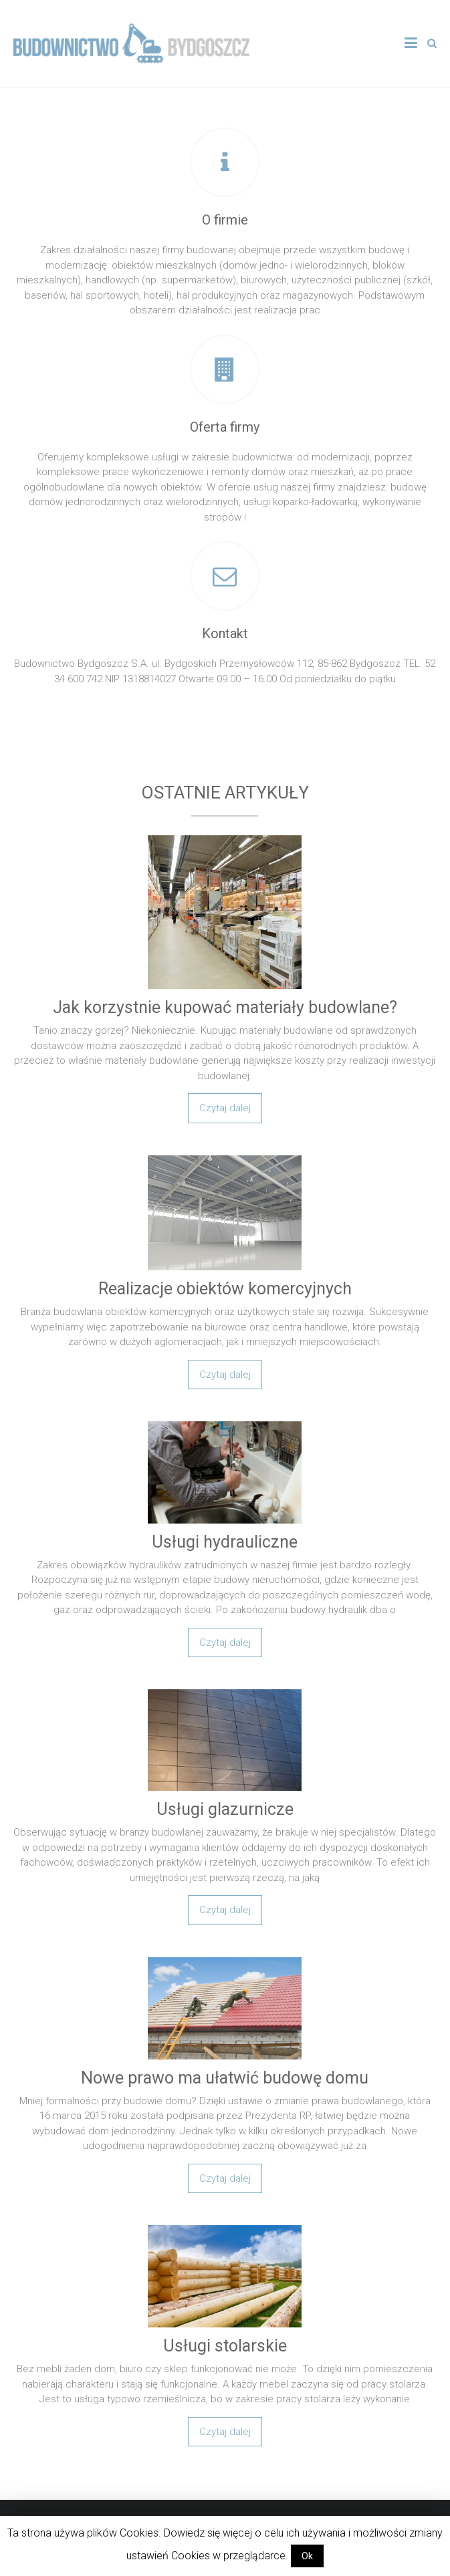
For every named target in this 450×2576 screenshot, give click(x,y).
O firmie (225, 220)
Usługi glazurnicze (225, 1809)
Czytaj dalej (225, 1108)
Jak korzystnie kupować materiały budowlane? (225, 1007)
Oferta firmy (224, 427)
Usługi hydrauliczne (225, 1542)
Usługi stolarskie (225, 2345)
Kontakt (225, 633)
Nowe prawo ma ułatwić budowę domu (224, 2078)
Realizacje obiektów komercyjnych (225, 1288)
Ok (307, 2556)
